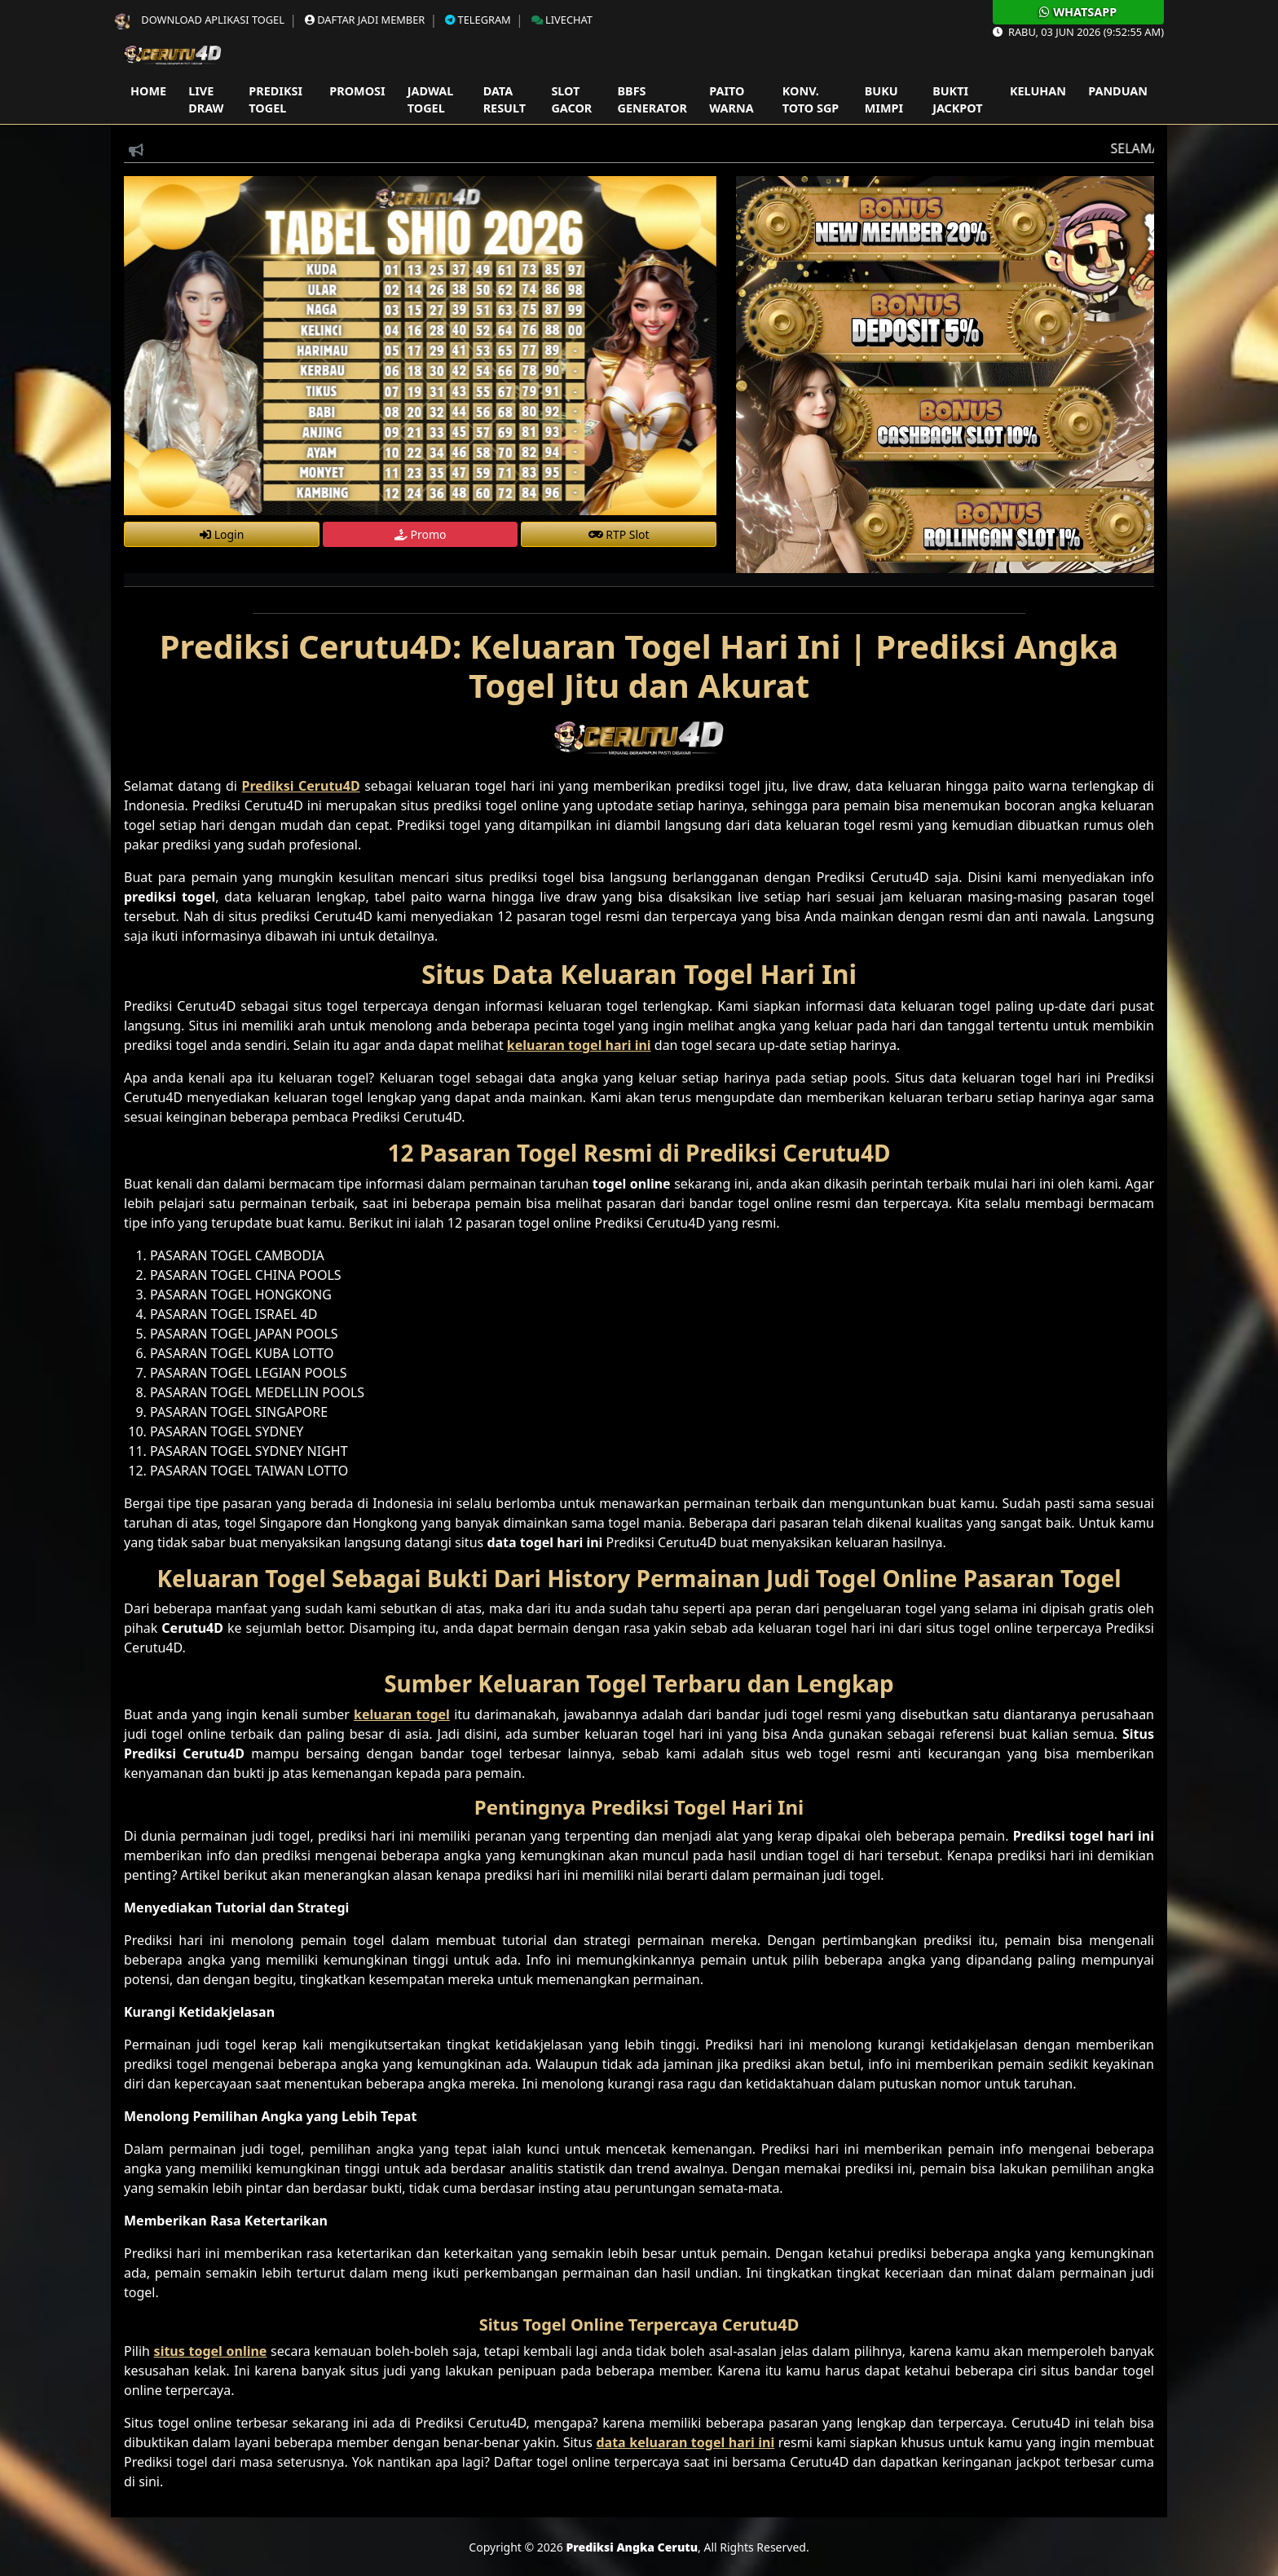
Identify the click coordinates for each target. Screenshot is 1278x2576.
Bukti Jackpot (957, 100)
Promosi (357, 91)
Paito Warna (731, 100)
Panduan (1118, 91)
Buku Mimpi (884, 100)
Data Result (504, 100)
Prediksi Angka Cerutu (632, 2547)
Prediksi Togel (275, 100)
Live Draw (205, 100)
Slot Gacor (571, 100)
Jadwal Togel (430, 100)
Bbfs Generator (652, 100)
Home (148, 91)
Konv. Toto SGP (810, 100)
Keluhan (1038, 91)
